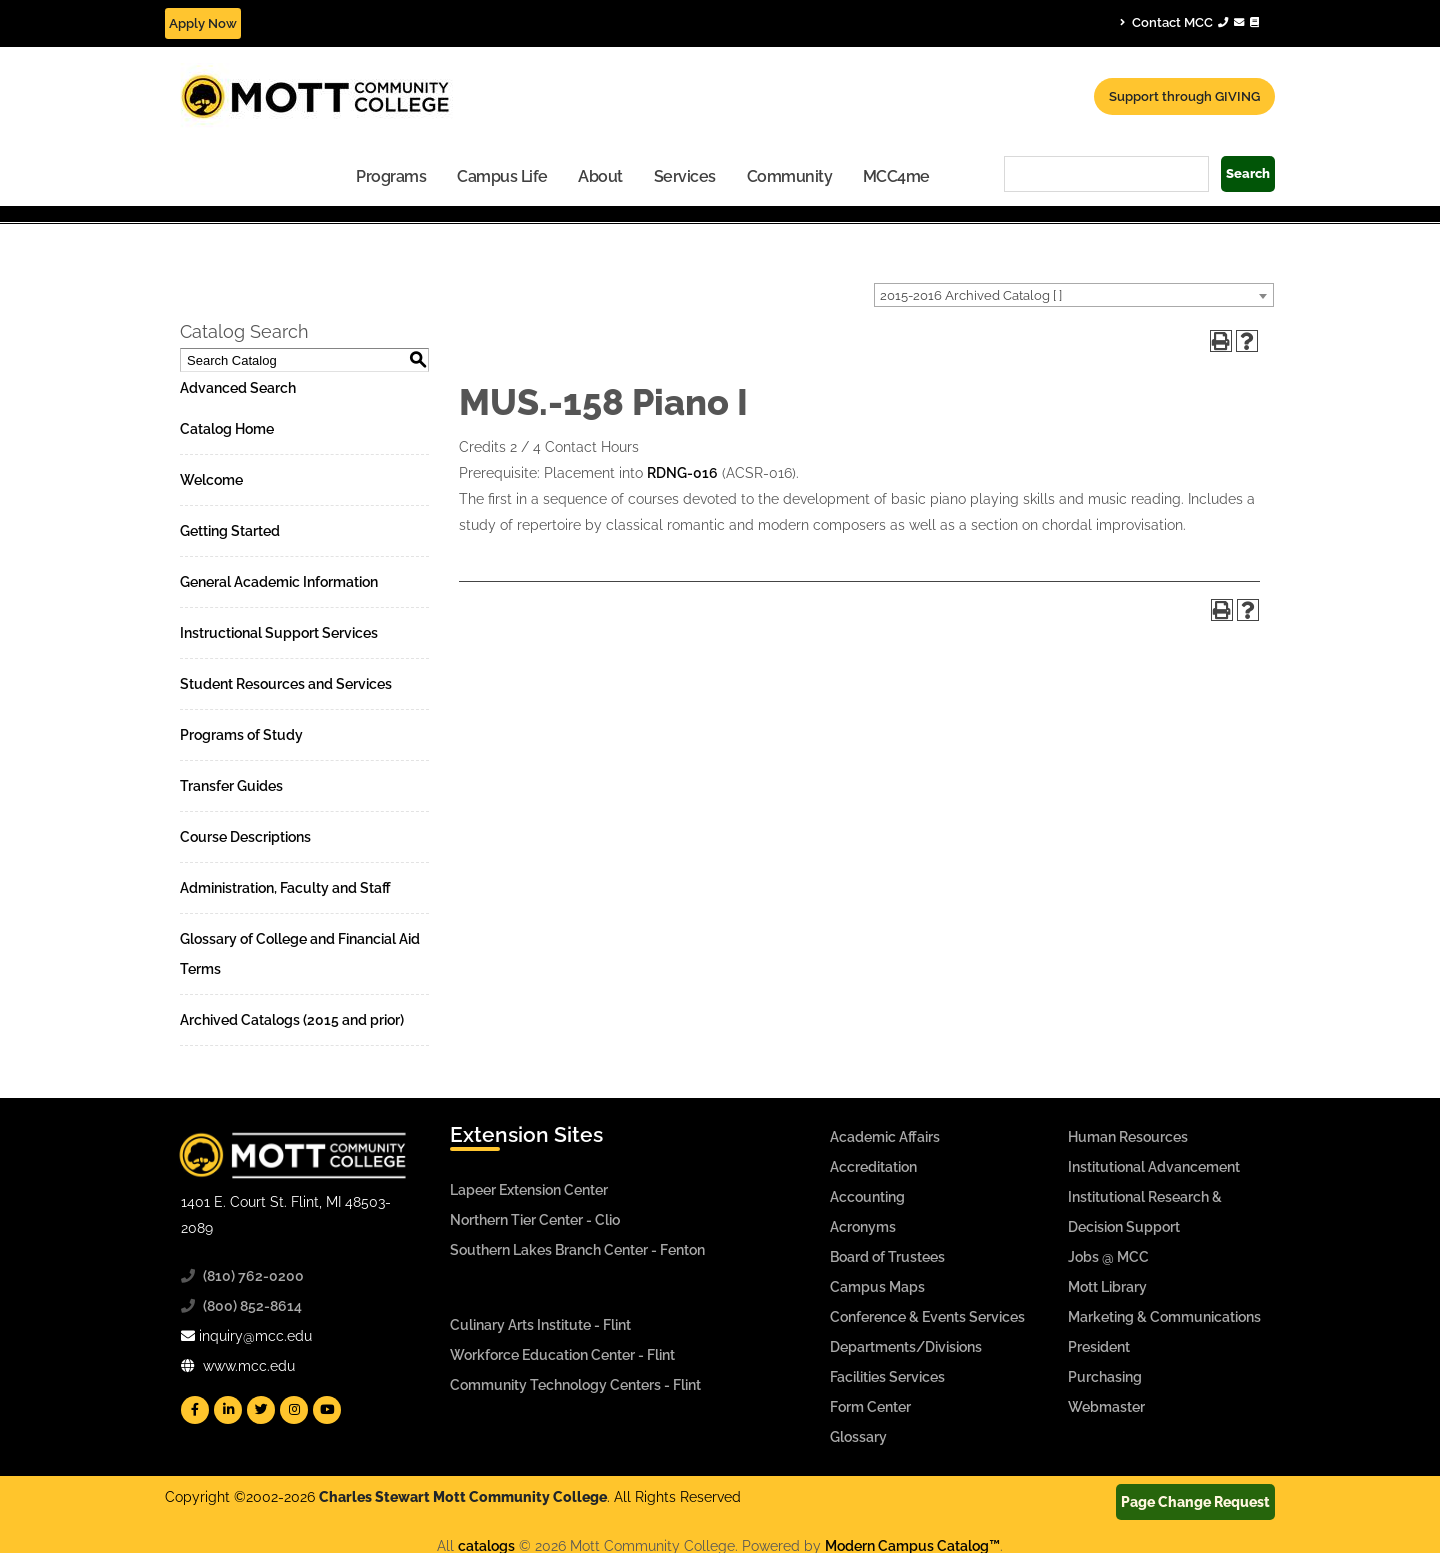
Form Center (870, 1407)
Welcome (211, 480)
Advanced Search (238, 388)
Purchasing (1105, 1377)
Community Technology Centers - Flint (575, 1385)
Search (1248, 173)
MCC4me (896, 176)
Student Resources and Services (286, 684)
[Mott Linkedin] (228, 1410)
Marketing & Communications (1164, 1317)
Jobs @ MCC (1108, 1257)
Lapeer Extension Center (529, 1190)
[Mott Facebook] (195, 1410)
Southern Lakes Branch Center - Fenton (577, 1250)
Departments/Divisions (906, 1347)
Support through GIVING (1184, 96)
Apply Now (203, 23)
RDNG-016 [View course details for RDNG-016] (682, 473)
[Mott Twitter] (261, 1410)
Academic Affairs (885, 1137)
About (600, 176)
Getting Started (230, 531)
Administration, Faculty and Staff (285, 888)
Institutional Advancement (1154, 1167)
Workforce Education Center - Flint (562, 1355)
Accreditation (873, 1167)
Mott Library (1107, 1287)
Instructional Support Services (279, 633)
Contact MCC (1189, 22)
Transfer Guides (231, 786)
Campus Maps (877, 1287)
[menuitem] (391, 175)
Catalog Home (227, 429)
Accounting (867, 1197)
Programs (391, 176)
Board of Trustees (887, 1257)
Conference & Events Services (927, 1317)
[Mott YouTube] (327, 1410)
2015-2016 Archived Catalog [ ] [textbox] (971, 295)
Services (685, 176)
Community (790, 176)
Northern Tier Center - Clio (535, 1220)
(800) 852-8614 (252, 1306)
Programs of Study (241, 735)
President (1099, 1347)
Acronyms (863, 1227)
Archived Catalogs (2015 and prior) (292, 1020)
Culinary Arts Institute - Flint (540, 1325)
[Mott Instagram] (294, 1410)
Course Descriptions (245, 837)
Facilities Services (887, 1377)
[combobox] (1074, 295)
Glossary (858, 1437)
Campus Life (502, 176)
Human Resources (1128, 1137)
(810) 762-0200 (253, 1276)
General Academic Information (279, 582)
